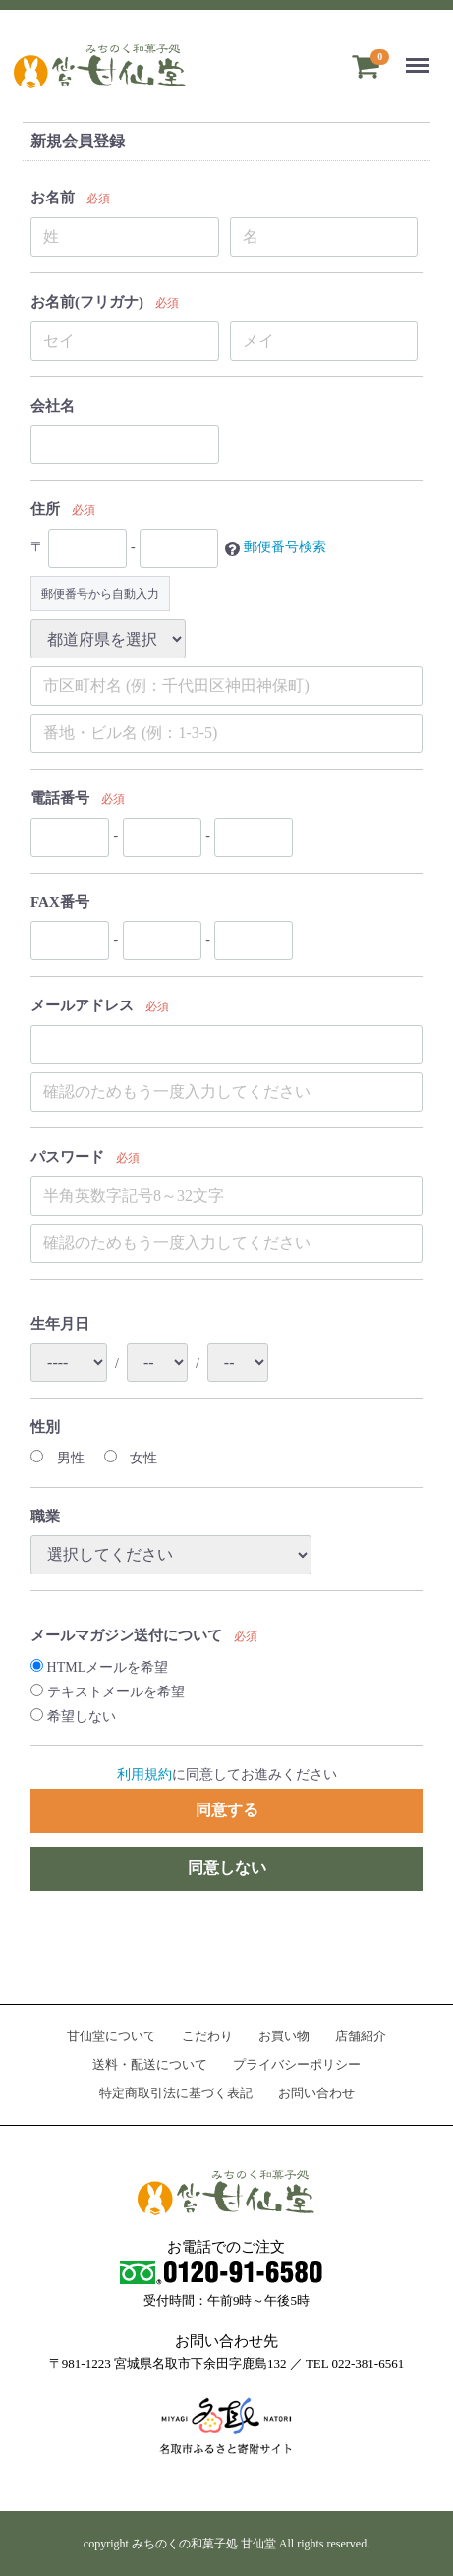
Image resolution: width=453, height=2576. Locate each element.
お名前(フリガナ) (86, 302)
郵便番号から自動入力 (100, 594)
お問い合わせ (316, 2092)
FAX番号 (59, 902)
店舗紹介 (360, 2036)
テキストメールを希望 (107, 1692)
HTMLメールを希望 (99, 1667)
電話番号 (59, 798)
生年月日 (59, 1324)
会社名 (52, 406)
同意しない (227, 1868)
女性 (131, 1458)
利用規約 (144, 1774)
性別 (45, 1427)
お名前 (52, 197)
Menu (421, 56)
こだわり (207, 2036)
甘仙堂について (111, 2036)
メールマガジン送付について (126, 1635)
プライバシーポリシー (297, 2064)
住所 (45, 509)
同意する (227, 1810)
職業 (45, 1516)
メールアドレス (82, 1005)
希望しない (73, 1716)
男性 (57, 1458)
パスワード (67, 1157)
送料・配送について (149, 2064)
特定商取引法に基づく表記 (176, 2092)
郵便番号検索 (285, 548)
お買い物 (284, 2036)
